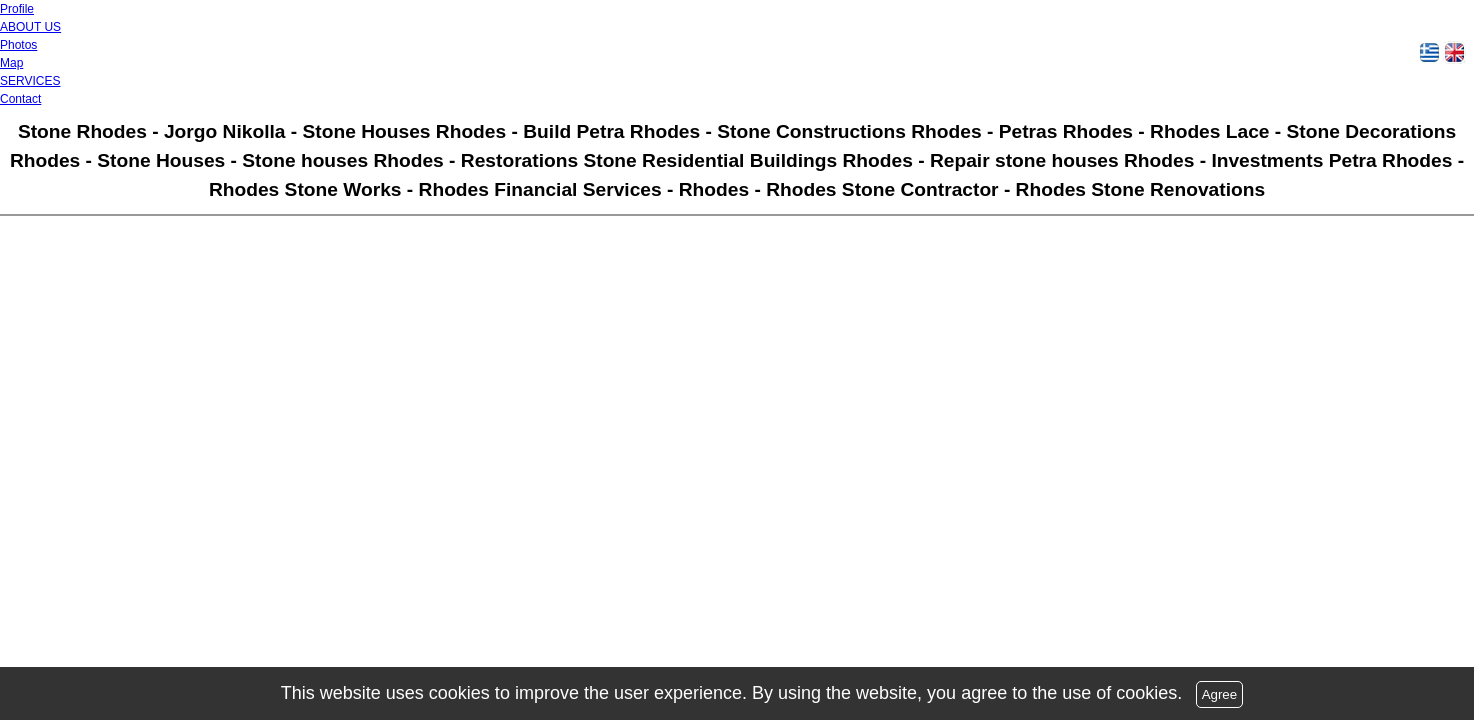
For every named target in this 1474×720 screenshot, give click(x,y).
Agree (1220, 694)
